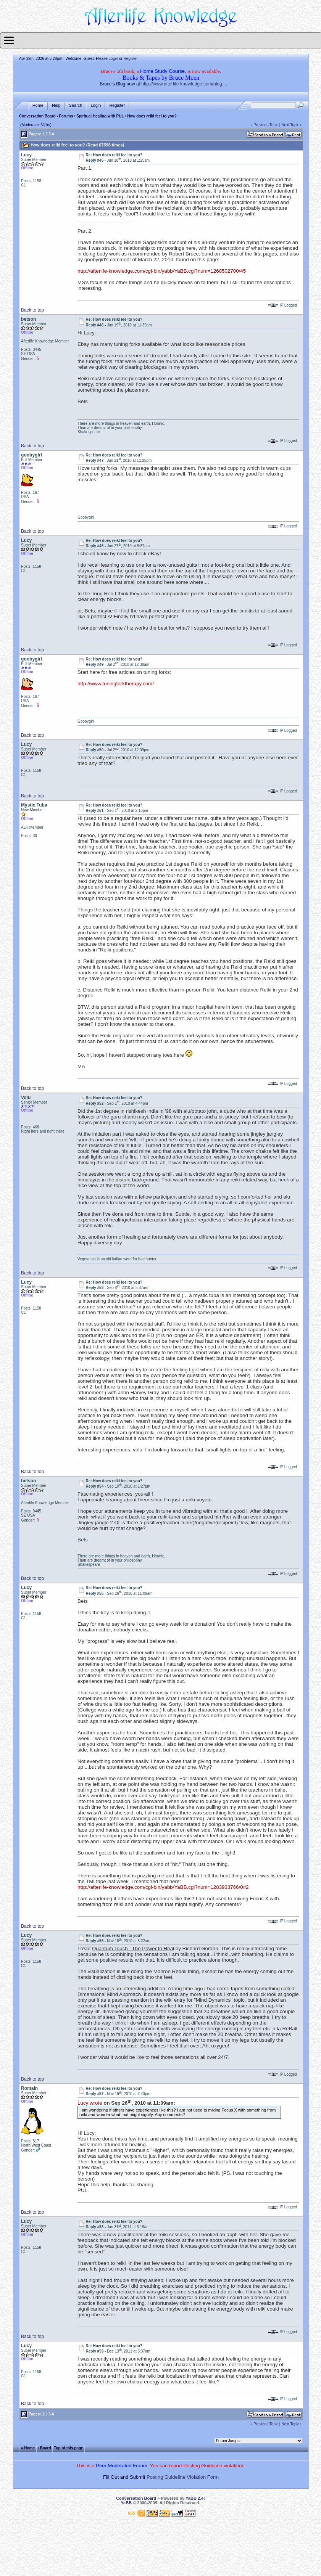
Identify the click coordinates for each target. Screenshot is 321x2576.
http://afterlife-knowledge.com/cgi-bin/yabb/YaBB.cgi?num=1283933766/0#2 (162, 1887)
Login (113, 58)
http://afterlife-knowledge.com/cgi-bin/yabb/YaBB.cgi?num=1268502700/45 (161, 271)
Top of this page (68, 2448)
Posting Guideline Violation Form (183, 2477)
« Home (28, 2448)
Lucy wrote (89, 2103)
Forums (66, 116)
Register (130, 58)
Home (38, 105)
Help (56, 105)
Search (75, 105)
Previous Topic (265, 125)
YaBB (126, 2502)
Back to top (32, 310)
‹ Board (44, 2448)
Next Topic (290, 125)
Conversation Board (37, 116)
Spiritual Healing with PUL (100, 116)
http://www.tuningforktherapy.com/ (115, 683)
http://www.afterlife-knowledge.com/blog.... (184, 84)
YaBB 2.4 (194, 2498)
